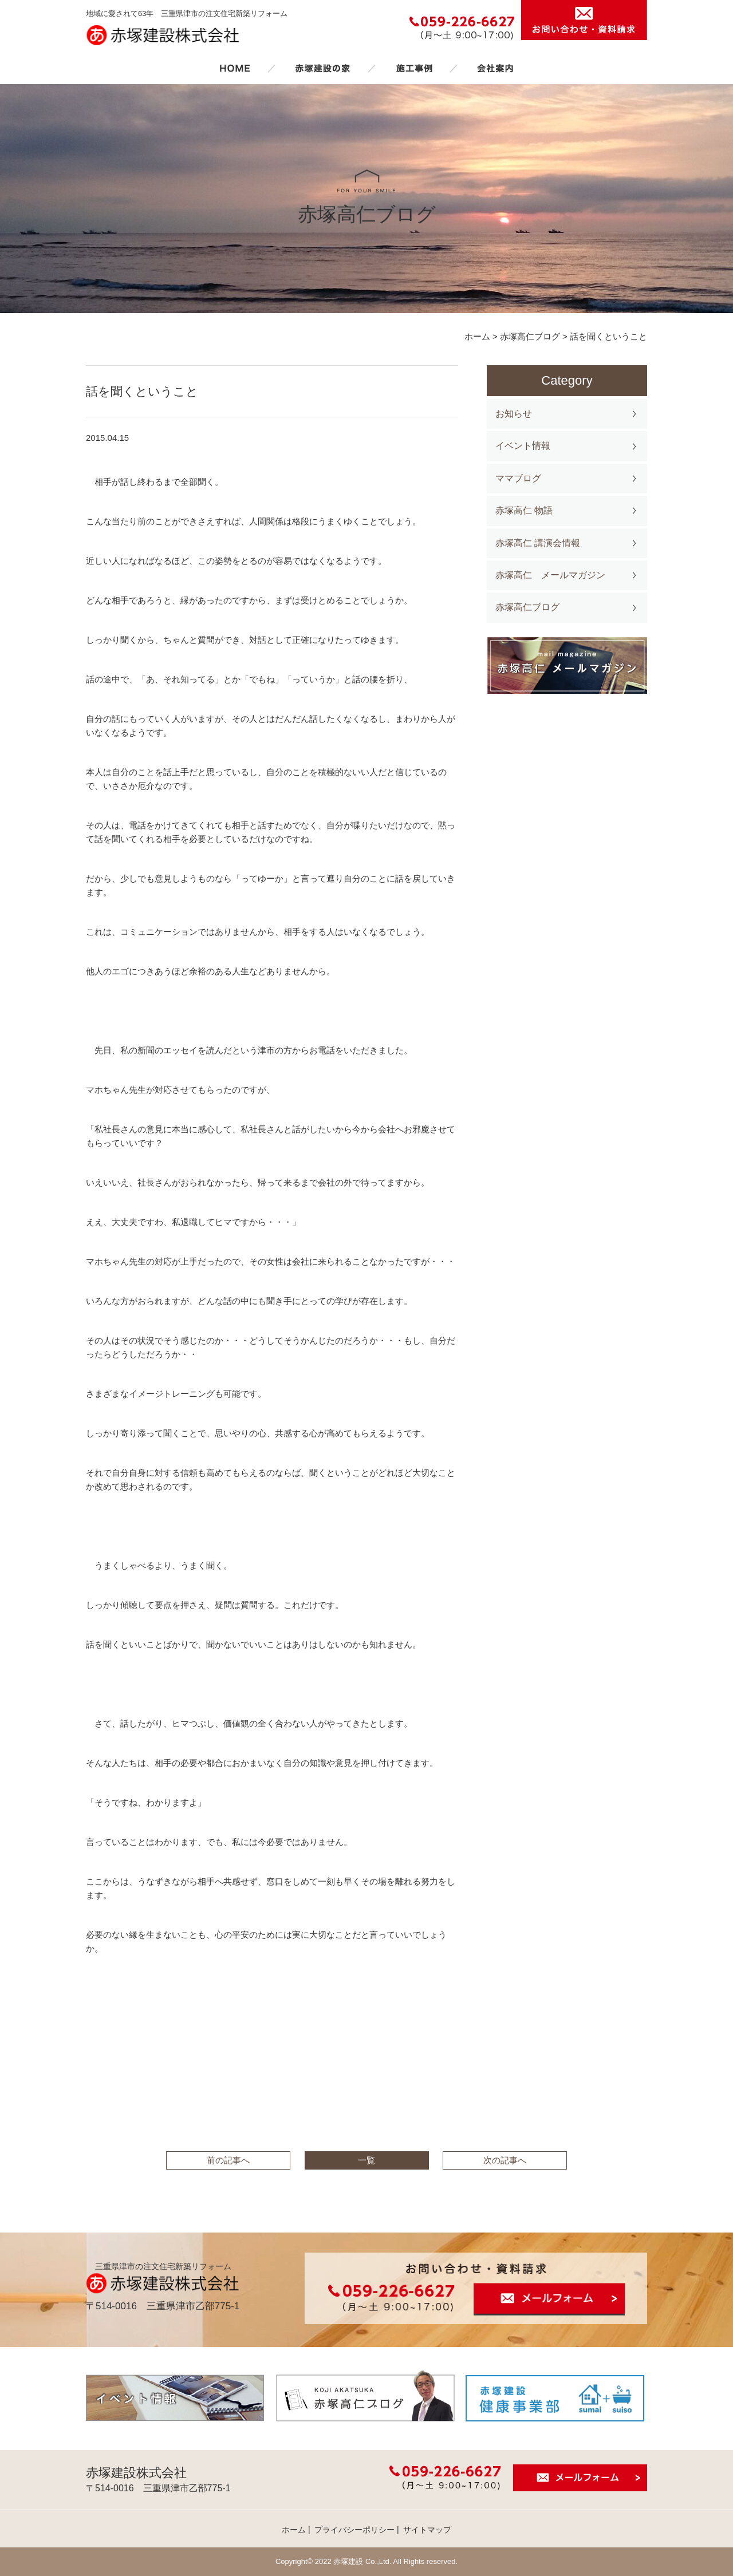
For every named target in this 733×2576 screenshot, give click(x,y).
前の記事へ (228, 2160)
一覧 (366, 2160)
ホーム (234, 68)
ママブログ (518, 478)
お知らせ (513, 413)
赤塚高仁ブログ (527, 607)
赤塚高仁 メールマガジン (550, 575)
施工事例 (414, 68)
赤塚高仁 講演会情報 (537, 543)
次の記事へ (504, 2160)
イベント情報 (522, 446)
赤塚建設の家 (323, 68)
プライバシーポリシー (354, 2529)
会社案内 (495, 68)
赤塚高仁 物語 (524, 510)
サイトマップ (427, 2529)
